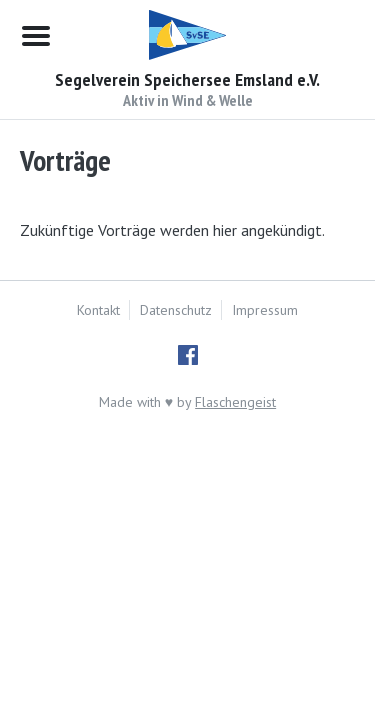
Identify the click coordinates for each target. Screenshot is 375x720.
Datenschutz (176, 310)
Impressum (265, 310)
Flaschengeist (235, 402)
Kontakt (98, 310)
